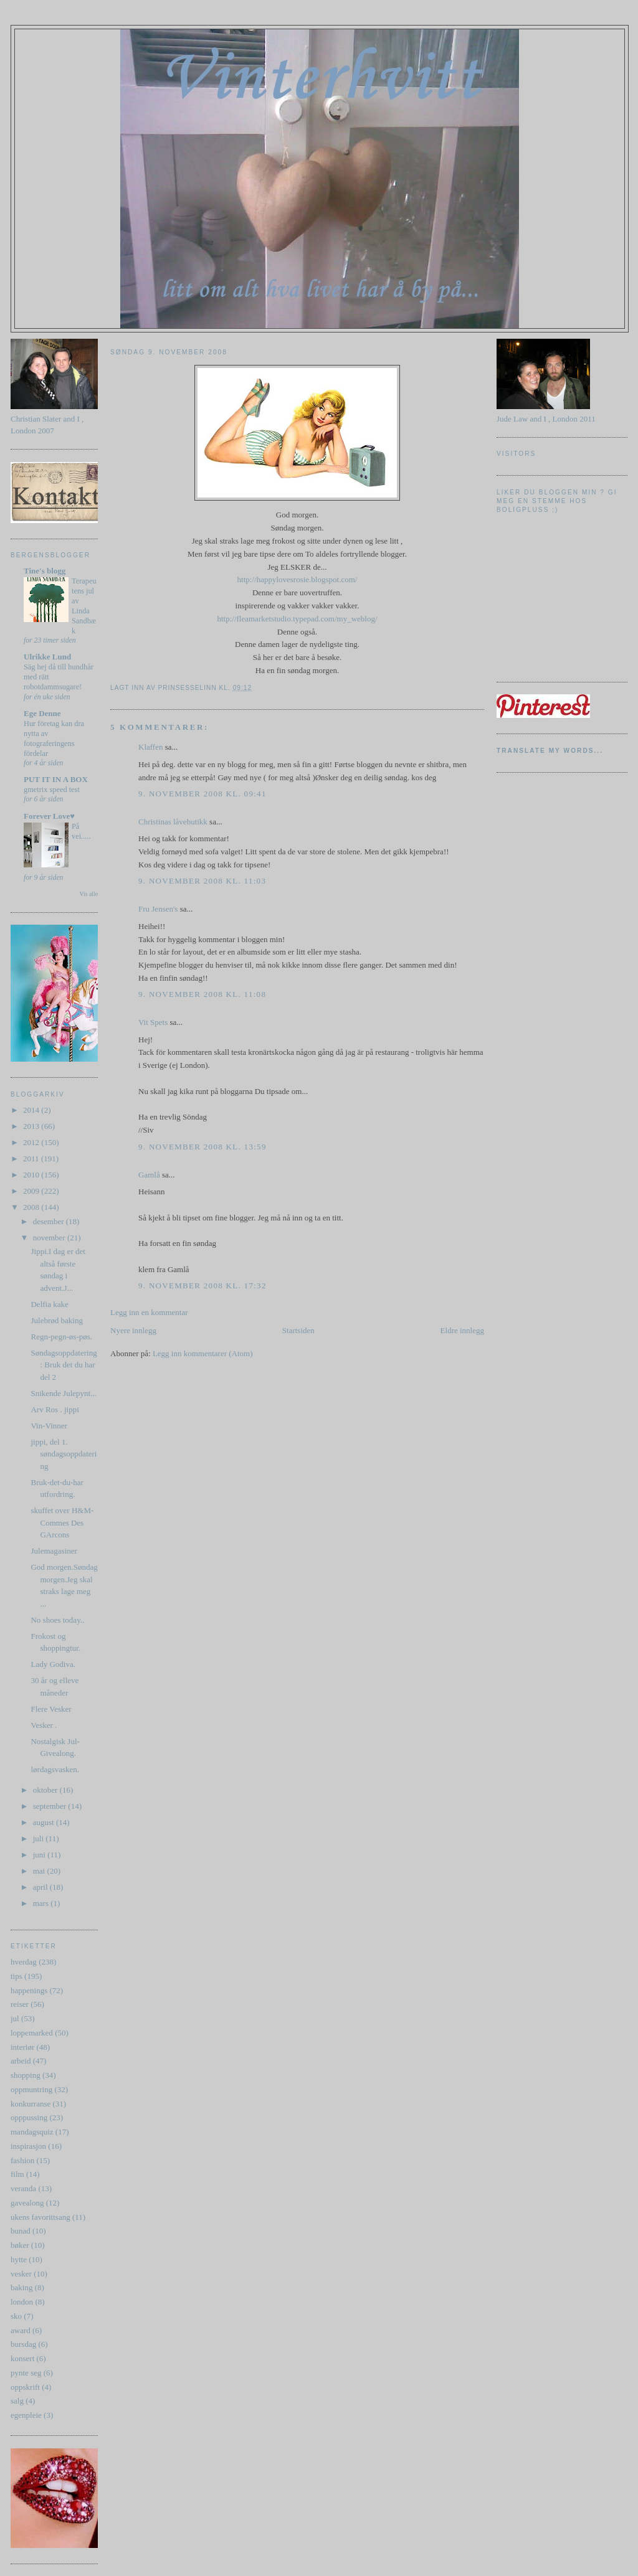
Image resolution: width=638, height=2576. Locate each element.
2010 (32, 1174)
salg (17, 2400)
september (51, 1806)
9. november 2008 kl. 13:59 (202, 1146)
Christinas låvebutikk (172, 821)
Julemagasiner (54, 1550)
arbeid (21, 2060)
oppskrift (25, 2387)
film (17, 2174)
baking (21, 2287)
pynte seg (26, 2372)
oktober (46, 1790)
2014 (32, 1110)
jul (15, 2018)
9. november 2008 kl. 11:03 (202, 880)
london (22, 2301)
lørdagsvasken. (55, 1769)
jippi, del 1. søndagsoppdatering (64, 1454)
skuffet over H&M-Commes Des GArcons (62, 1522)
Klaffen (150, 747)
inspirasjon (28, 2146)
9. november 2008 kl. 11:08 (202, 994)
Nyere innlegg (133, 1330)
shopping (25, 2075)
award (21, 2330)
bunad (21, 2230)
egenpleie (26, 2415)
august (44, 1822)
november (50, 1237)
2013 (32, 1126)
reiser (20, 2004)
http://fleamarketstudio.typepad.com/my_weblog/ (297, 618)
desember (49, 1221)
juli (39, 1838)
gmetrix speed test (52, 789)
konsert (22, 2358)
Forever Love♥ (49, 816)
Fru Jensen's (158, 908)
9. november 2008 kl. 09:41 (202, 793)
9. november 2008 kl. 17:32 (202, 1285)
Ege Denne (42, 713)
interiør (22, 2047)
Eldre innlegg (462, 1330)
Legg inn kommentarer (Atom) (203, 1353)
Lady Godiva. (53, 1664)
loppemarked (32, 2032)
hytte (19, 2259)
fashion (22, 2160)
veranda (23, 2188)
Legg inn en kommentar (149, 1312)
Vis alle (89, 893)
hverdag (24, 1961)
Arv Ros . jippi (55, 1409)
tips (16, 1976)
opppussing (29, 2117)
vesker (21, 2273)
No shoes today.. (57, 1620)
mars (42, 1903)
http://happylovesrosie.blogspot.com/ (297, 579)
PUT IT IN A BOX (56, 779)
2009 (32, 1191)
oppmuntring (31, 2089)
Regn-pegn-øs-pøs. (61, 1336)
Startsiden (298, 1330)
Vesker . (44, 1725)
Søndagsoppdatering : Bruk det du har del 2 (64, 1365)
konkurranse (30, 2103)
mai (40, 1870)
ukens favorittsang (40, 2217)
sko (16, 2316)
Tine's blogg (44, 570)
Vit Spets (153, 1022)
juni (40, 1854)
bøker (20, 2245)
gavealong (27, 2202)
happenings (29, 1990)
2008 (32, 1207)
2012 (32, 1142)
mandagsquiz (32, 2131)
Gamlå (149, 1174)
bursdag (23, 2344)
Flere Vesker (51, 1709)
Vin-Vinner (49, 1425)
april (41, 1887)
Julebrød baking (56, 1320)
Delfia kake (49, 1304)
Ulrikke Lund (47, 656)
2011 (32, 1158)
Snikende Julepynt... (63, 1393)
